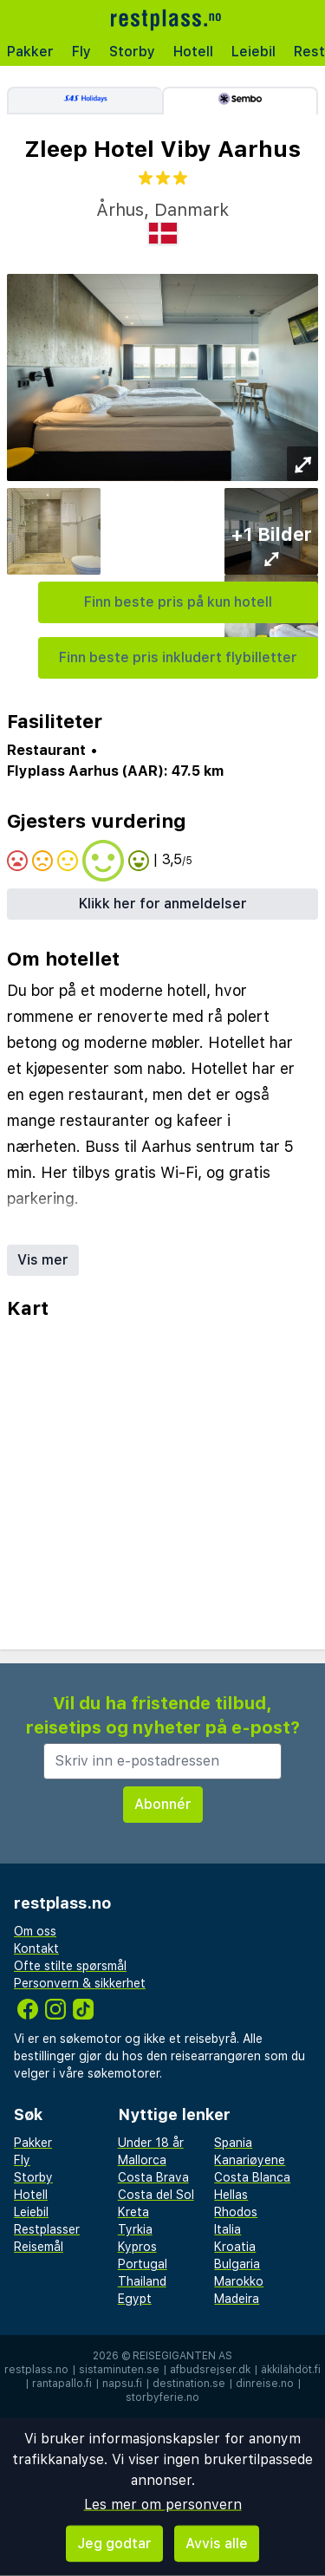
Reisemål (38, 2247)
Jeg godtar (114, 2543)
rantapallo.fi (62, 2384)
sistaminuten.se (119, 2370)
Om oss (35, 1931)
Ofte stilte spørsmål (70, 1966)
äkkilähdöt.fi (291, 2370)
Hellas (231, 2195)
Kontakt (36, 1948)
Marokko (238, 2281)
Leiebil (253, 51)
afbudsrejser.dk (210, 2370)
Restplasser (47, 2229)
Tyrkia (135, 2229)
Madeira (236, 2299)
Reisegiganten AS (182, 2356)
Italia (227, 2229)
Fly (81, 51)
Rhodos (235, 2212)
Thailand (142, 2281)
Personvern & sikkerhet (80, 1983)
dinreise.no (265, 2384)
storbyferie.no (162, 2397)
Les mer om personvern (163, 2504)
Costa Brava (153, 2177)
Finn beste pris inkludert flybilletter (178, 657)
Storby (132, 51)
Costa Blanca (252, 2177)
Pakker (30, 51)
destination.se (189, 2384)
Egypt (135, 2299)
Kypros (137, 2247)
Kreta (133, 2212)
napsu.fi (122, 2384)
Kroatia (235, 2247)
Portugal (142, 2264)
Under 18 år (151, 2143)
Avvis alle (216, 2543)
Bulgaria (237, 2264)
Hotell (193, 51)
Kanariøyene (249, 2160)
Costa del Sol (156, 2195)
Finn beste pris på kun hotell (178, 602)
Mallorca (142, 2160)
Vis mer (42, 1260)
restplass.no (36, 2370)
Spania (233, 2143)
